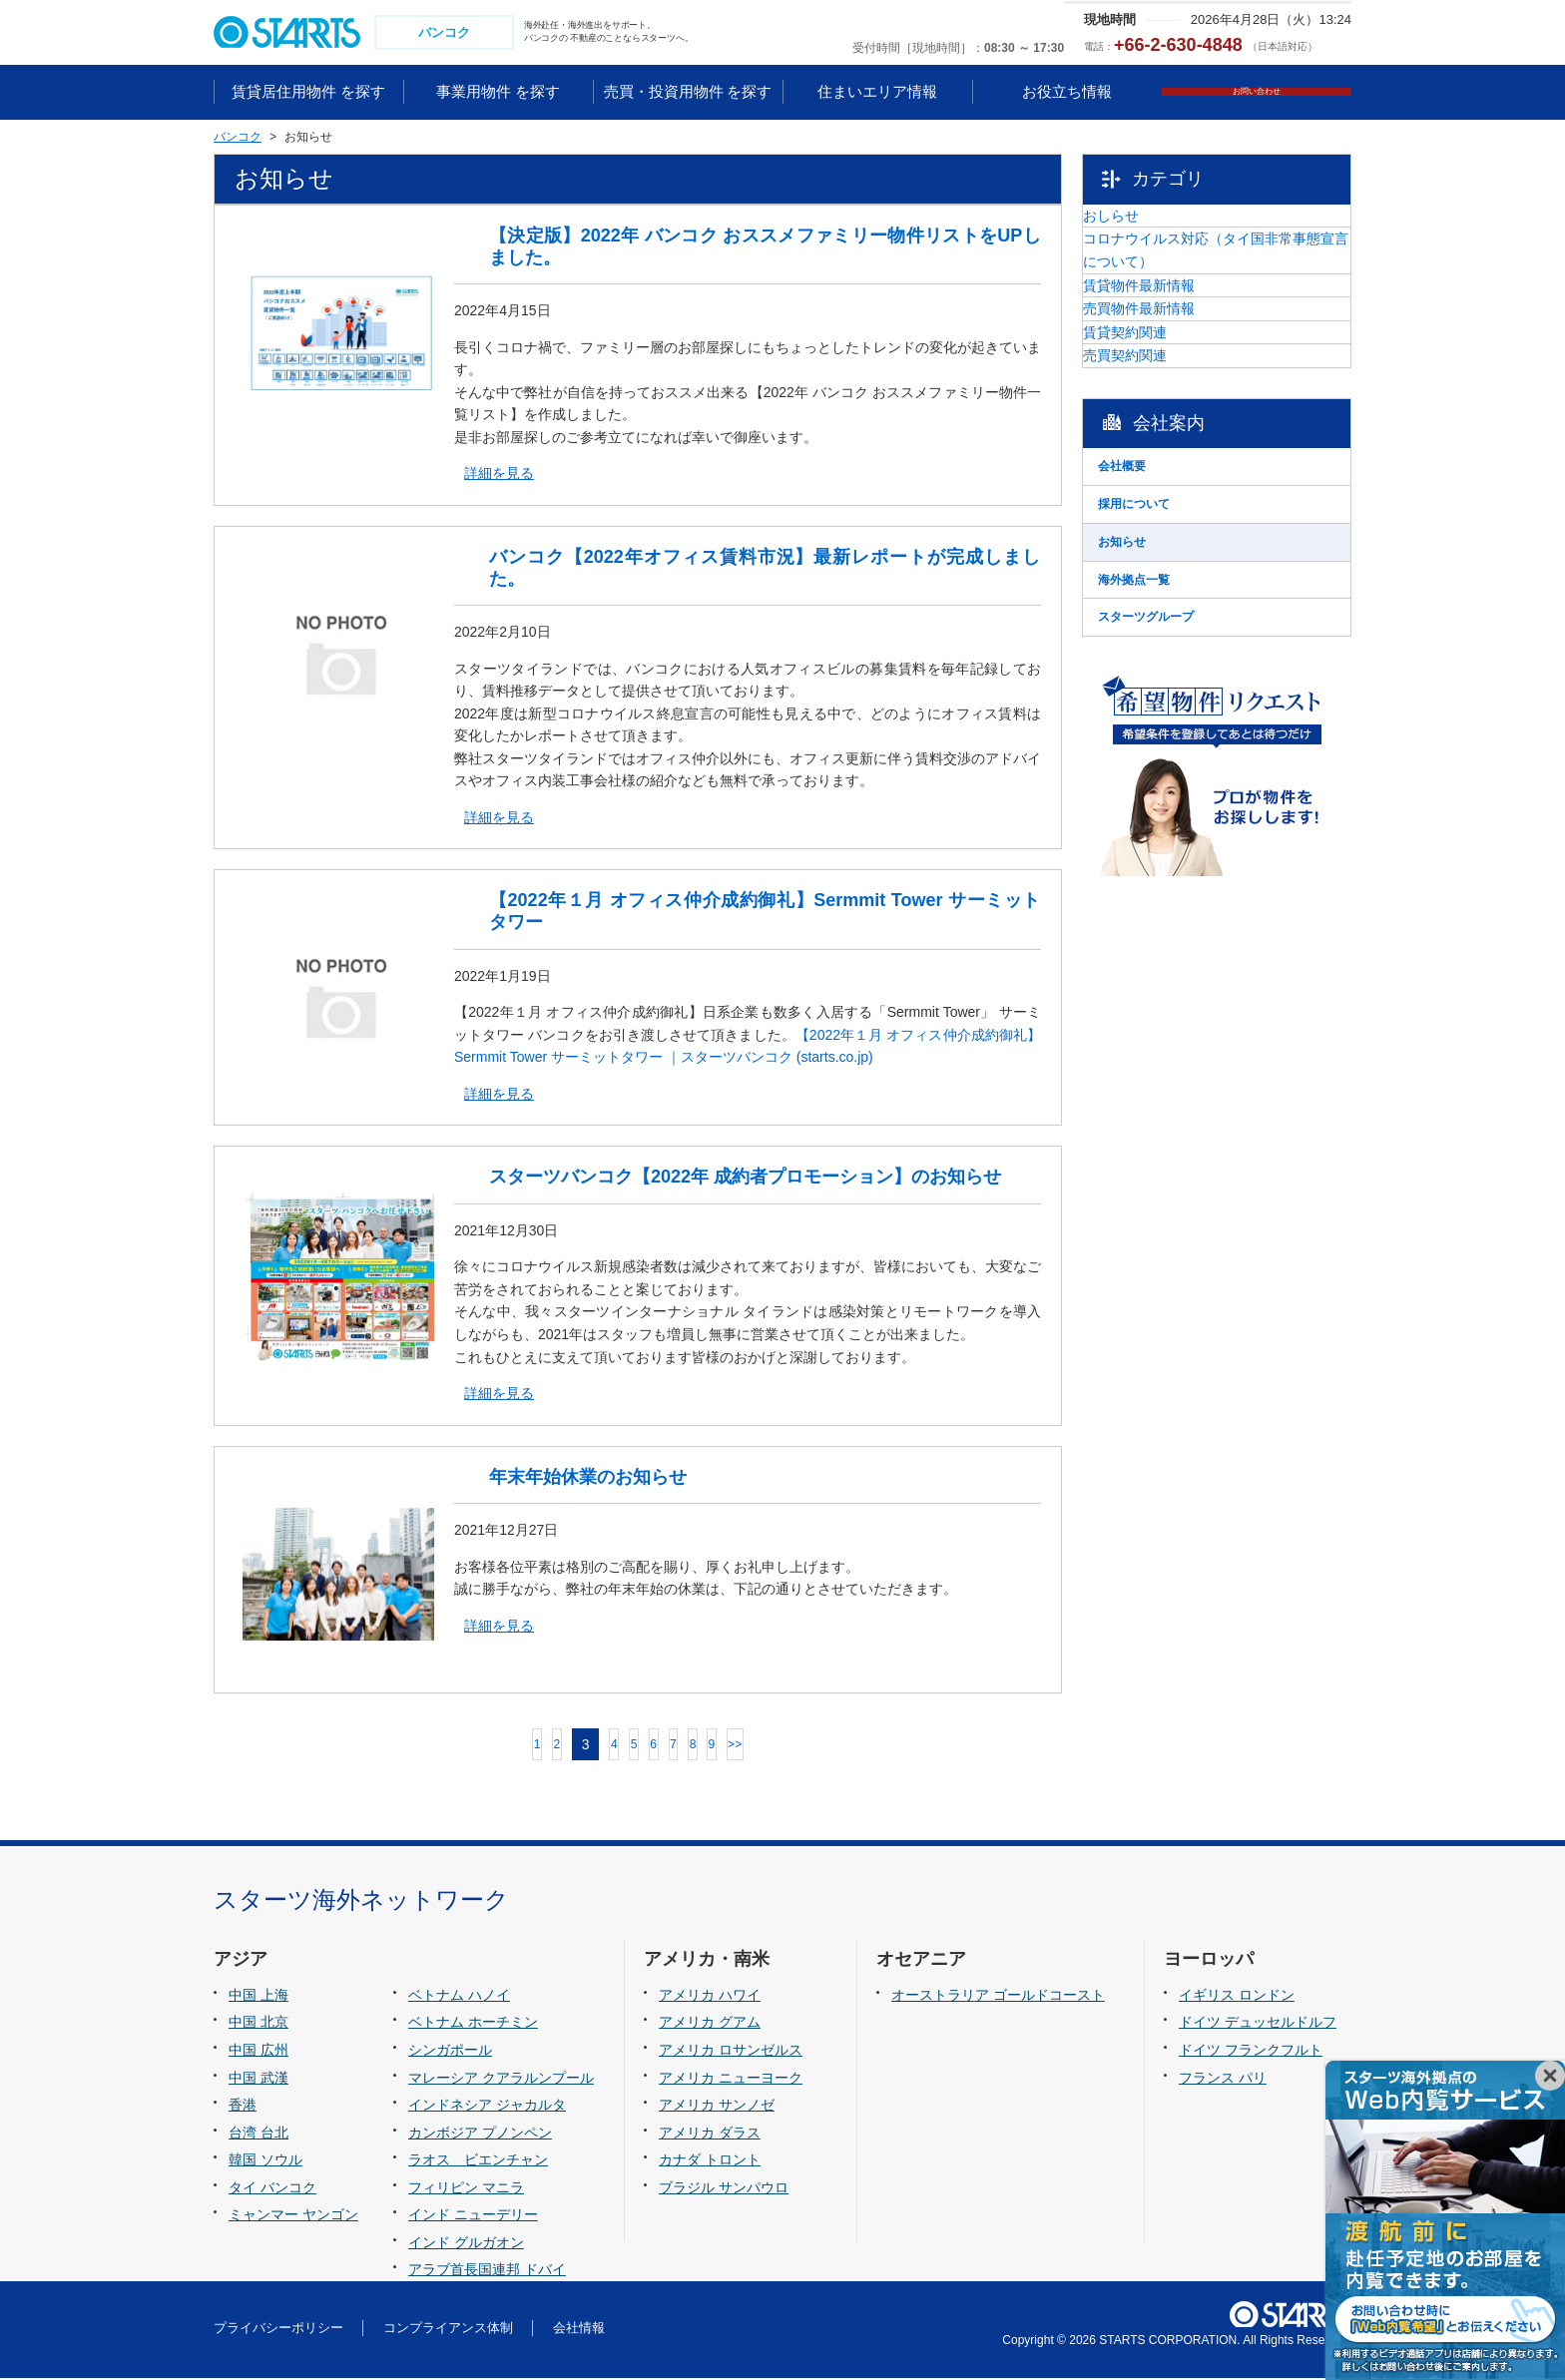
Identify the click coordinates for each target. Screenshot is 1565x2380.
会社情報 (579, 2330)
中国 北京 (258, 2025)
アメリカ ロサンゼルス (730, 2052)
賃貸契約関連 (1175, 452)
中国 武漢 (258, 2080)
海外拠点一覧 (1175, 785)
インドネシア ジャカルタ (487, 2107)
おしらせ (1161, 230)
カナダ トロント (710, 2161)
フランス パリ (1223, 2080)
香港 (243, 2107)
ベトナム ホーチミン (473, 2025)
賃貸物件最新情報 (1189, 351)
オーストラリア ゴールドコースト (998, 1997)
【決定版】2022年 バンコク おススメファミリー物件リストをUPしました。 (765, 248)
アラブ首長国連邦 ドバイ (487, 2272)
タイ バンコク (272, 2189)
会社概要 (1161, 634)
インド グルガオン (466, 2244)
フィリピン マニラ (466, 2189)
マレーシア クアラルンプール (501, 2080)
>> (814, 1746)
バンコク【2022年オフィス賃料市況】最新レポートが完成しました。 (765, 570)
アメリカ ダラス (710, 2134)
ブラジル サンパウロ (723, 2189)
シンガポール (450, 2052)
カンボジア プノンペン (480, 2134)
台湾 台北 (258, 2134)
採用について (1175, 685)
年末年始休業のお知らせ (588, 1479)
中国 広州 (258, 2052)
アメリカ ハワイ (710, 1997)
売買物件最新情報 (1189, 402)
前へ (412, 1746)
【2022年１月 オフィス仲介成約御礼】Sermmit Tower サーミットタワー (765, 914)
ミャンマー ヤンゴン (293, 2217)
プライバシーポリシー (278, 2330)
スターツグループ (1189, 835)
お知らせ (1161, 734)
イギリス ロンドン (1237, 1997)
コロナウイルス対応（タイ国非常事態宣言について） (1230, 291)
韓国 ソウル (265, 2161)
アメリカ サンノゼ (717, 2107)
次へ (862, 1746)
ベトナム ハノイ (459, 1997)
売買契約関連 (1175, 503)
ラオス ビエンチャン (478, 2161)
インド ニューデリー (473, 2217)
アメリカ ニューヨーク (730, 2080)
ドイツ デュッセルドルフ (1257, 2025)
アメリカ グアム (710, 2025)
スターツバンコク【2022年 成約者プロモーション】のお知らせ (745, 1180)
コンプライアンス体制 (448, 2330)
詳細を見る (499, 476)
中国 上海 (258, 1997)
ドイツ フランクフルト (1250, 2052)
